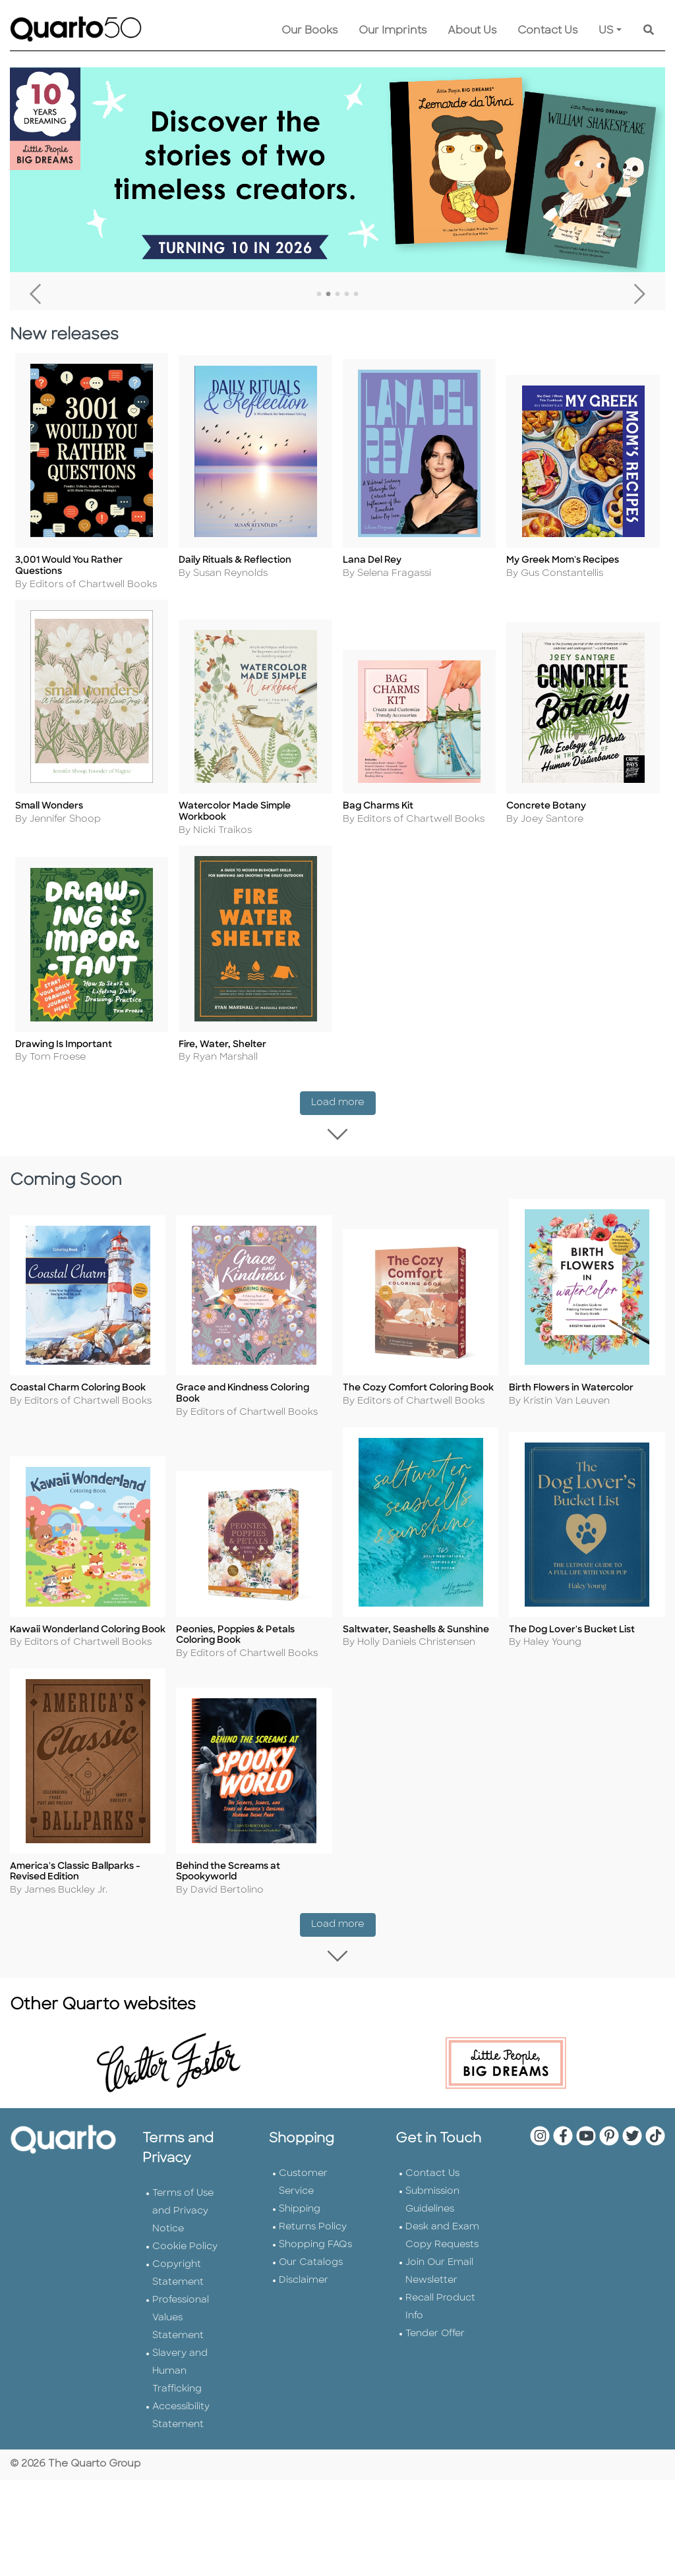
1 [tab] (319, 294)
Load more (343, 1103)
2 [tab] (328, 294)
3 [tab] (337, 294)
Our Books (309, 31)
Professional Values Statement (180, 2321)
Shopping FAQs (315, 2248)
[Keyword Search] (649, 31)
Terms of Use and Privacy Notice (183, 2214)
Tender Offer (435, 2337)
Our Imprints (392, 31)
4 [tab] (346, 294)
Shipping (299, 2213)
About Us (472, 31)
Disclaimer (303, 2284)
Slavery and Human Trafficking (180, 2374)
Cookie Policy (185, 2250)
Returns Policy (313, 2230)
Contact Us (547, 31)
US (606, 31)
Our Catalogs (311, 2266)
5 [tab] (356, 294)
